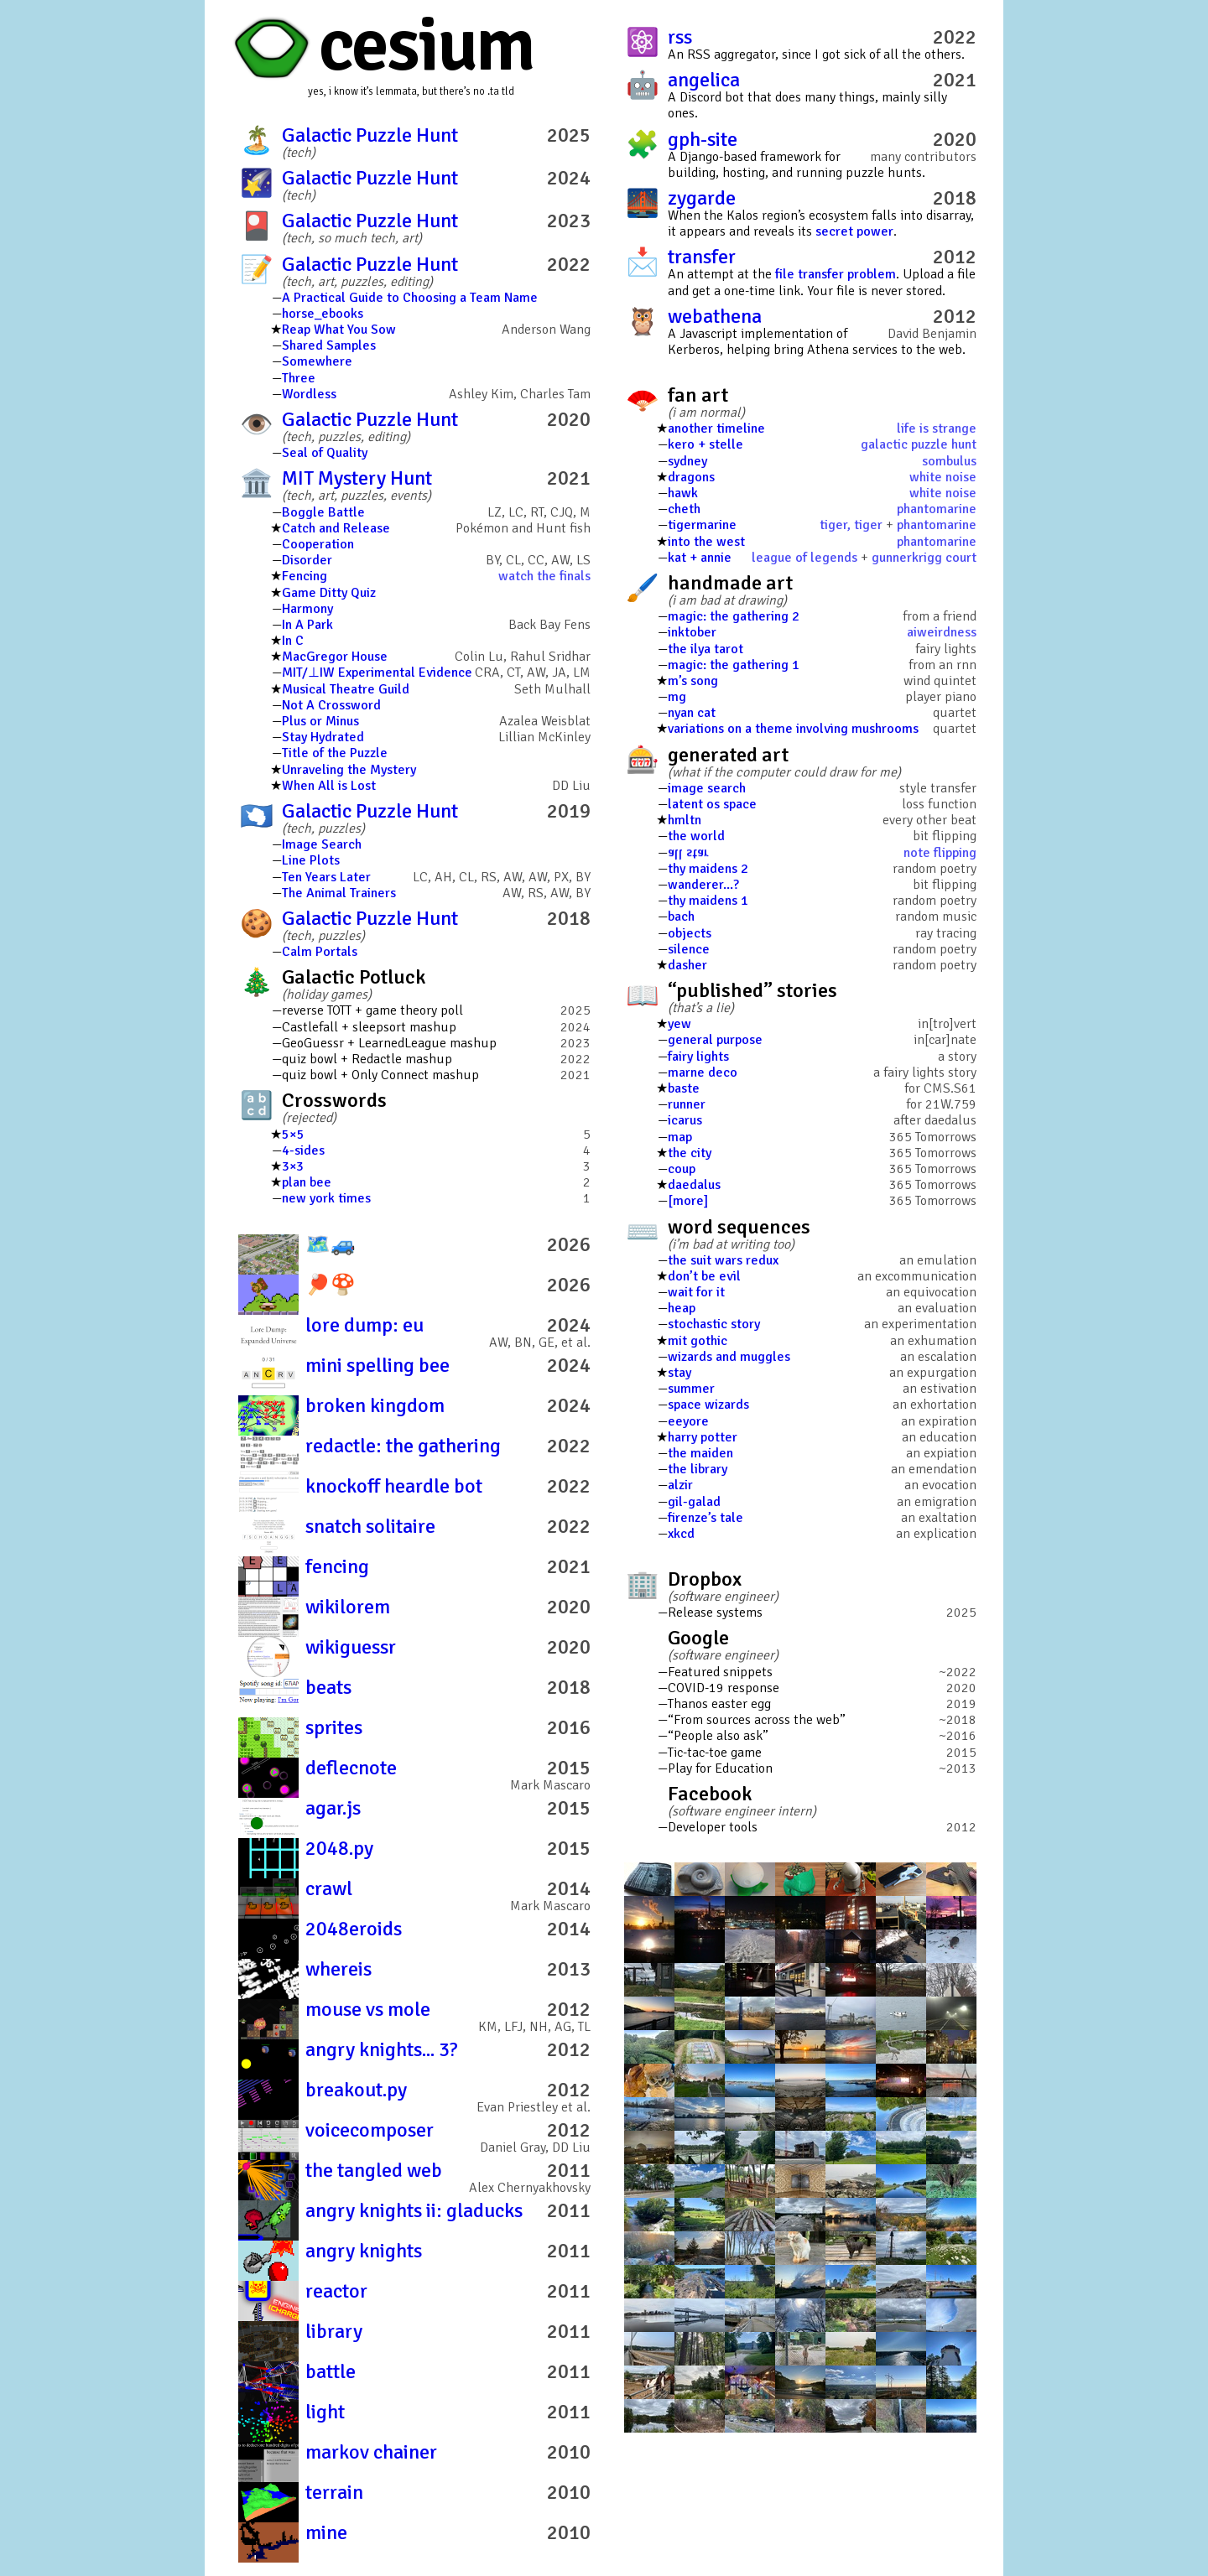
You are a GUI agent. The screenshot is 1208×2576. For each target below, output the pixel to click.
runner (687, 1104)
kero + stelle (705, 444)
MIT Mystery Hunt (357, 478)
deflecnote (351, 1767)
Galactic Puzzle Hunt (370, 135)
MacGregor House (335, 656)
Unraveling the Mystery (349, 769)
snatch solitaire (370, 1526)
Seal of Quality (324, 452)
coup (681, 1169)
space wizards (708, 1404)
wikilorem (347, 1606)
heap (681, 1308)
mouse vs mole (367, 2009)
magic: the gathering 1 (733, 665)
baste (684, 1088)
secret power (854, 231)
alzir (680, 1485)
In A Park (307, 624)
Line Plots (311, 860)
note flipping (939, 852)
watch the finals (544, 576)
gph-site (702, 139)
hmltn (684, 820)
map (680, 1137)
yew (679, 1023)
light (325, 2411)
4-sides (303, 1150)
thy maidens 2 (708, 868)
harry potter (702, 1437)
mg (677, 696)
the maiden (700, 1453)
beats (328, 1687)
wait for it (696, 1292)
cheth (684, 509)
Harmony (307, 608)
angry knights (363, 2250)
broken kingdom (375, 1405)
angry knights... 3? (381, 2049)
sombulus (949, 461)
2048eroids (353, 1928)
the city (689, 1153)
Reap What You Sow (339, 329)
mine (326, 2532)
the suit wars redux (723, 1260)
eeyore (688, 1421)
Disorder (307, 560)
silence (689, 949)
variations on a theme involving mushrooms (793, 728)
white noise (942, 477)
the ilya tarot (705, 649)
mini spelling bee (377, 1365)
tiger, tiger (851, 525)
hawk (683, 493)
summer (691, 1388)
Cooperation (318, 544)
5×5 (293, 1134)
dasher (687, 965)
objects (689, 933)
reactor (336, 2290)
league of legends (804, 557)
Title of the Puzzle (335, 753)
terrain (334, 2492)
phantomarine (936, 509)
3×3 (293, 1166)
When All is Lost (329, 785)
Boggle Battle (323, 512)
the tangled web (373, 2170)
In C (293, 640)
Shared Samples (329, 345)
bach (681, 916)
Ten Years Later (326, 877)
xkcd (681, 1533)
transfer (702, 256)
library (333, 2331)
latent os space (712, 804)
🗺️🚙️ (330, 1244)
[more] (688, 1200)
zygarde (702, 197)
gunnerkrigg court (924, 557)
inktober (692, 632)
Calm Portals (319, 951)
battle (330, 2371)
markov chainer (371, 2451)
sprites (333, 1727)
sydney (687, 461)
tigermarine (702, 525)
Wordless (309, 394)
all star (688, 853)
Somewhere (317, 361)
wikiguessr (350, 1646)
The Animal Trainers (339, 893)
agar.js (333, 1807)
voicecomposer (369, 2129)
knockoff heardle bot (393, 1485)
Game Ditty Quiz (329, 592)
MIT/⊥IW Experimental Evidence (377, 672)
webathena (715, 316)
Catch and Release (336, 528)
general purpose (715, 1039)
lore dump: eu (364, 1324)
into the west (706, 541)
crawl (328, 1888)
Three (298, 378)
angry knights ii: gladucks (414, 2210)
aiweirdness (941, 632)
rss (680, 36)
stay (679, 1372)
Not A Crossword (331, 705)
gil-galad (694, 1501)
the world (696, 836)
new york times (326, 1198)
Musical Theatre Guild (345, 689)
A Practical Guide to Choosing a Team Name (410, 297)
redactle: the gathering (403, 1445)
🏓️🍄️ (330, 1284)
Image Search (322, 844)
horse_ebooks (322, 313)
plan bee (306, 1182)
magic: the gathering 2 (733, 616)
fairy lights (698, 1056)
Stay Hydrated (323, 737)
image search (707, 788)
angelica (704, 79)
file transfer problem (835, 274)
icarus (685, 1120)
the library (697, 1469)
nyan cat (692, 712)
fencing (337, 1566)
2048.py (339, 1848)
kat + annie (700, 557)
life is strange (936, 428)
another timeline (716, 428)
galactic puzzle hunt (918, 444)
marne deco (702, 1072)
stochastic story (714, 1324)
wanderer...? (703, 884)
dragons (691, 477)
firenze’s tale (705, 1517)
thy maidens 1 (708, 900)
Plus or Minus (320, 721)
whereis (338, 1968)
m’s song (693, 681)
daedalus (694, 1184)
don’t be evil (704, 1276)
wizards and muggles (729, 1356)
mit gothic (697, 1340)
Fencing (304, 576)
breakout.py (356, 2089)
